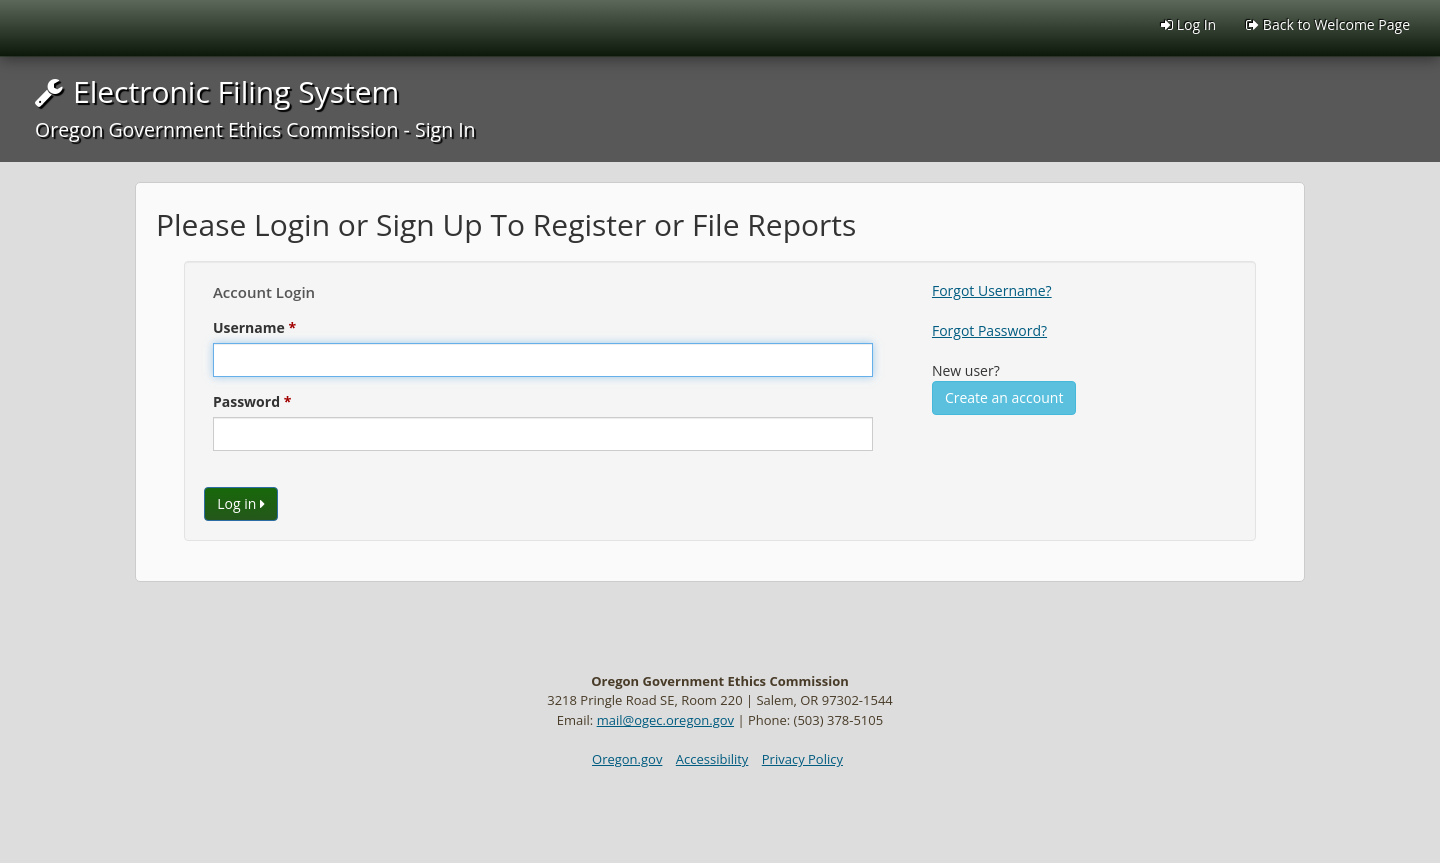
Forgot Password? (989, 330)
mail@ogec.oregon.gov (665, 720)
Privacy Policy (802, 759)
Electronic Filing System (255, 107)
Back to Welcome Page (1328, 24)
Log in (241, 503)
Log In (1188, 24)
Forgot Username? (992, 290)
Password (246, 401)
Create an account (1004, 397)
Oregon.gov (627, 759)
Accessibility (712, 759)
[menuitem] (1328, 25)
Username (249, 327)
